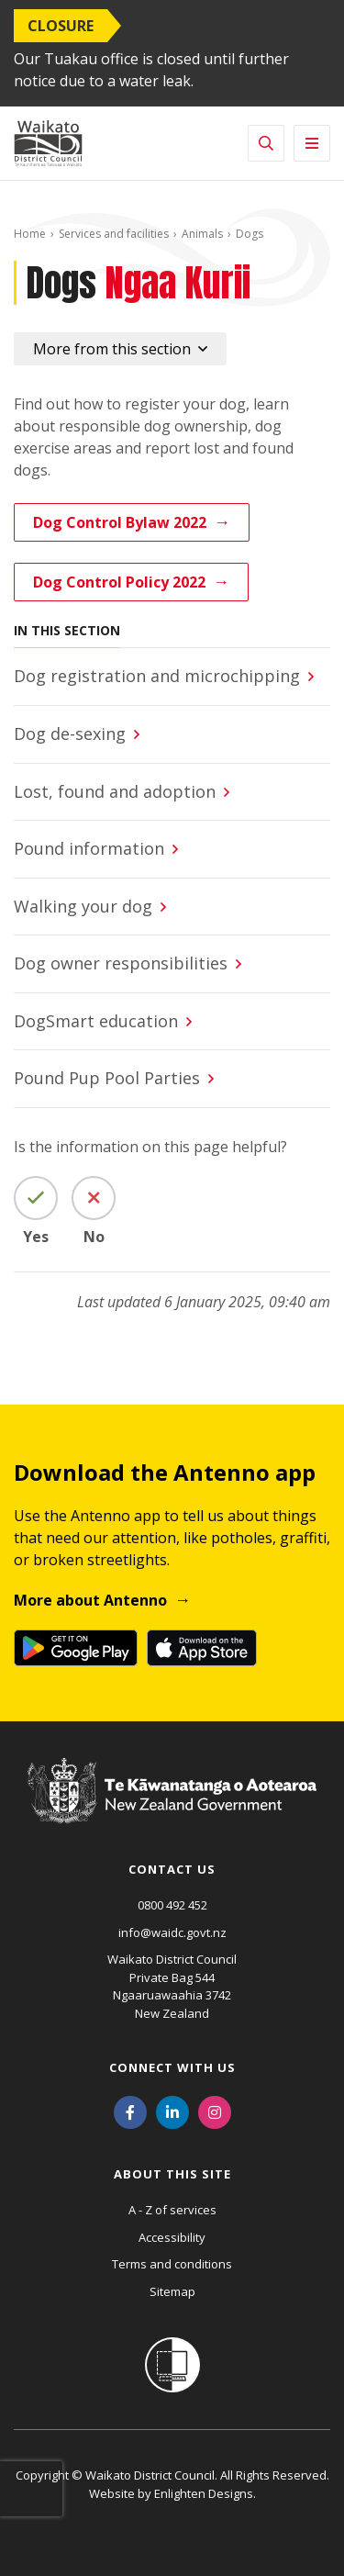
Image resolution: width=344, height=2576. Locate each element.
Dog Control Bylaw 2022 (119, 522)
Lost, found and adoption (115, 791)
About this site (172, 2174)
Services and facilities (114, 233)
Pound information (89, 848)
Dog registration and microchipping (157, 676)
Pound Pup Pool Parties (107, 1078)
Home (30, 233)
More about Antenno (90, 1600)
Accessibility (172, 2237)
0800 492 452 (172, 1905)
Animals (202, 233)
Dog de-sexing (70, 733)
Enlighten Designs (203, 2493)
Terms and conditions (172, 2264)
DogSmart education (96, 1021)
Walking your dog (85, 906)
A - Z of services (172, 2209)
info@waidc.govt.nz (172, 1932)
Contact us (172, 1869)
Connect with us (172, 2067)
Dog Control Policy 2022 (119, 582)
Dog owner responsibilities (120, 963)
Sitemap (172, 2291)
